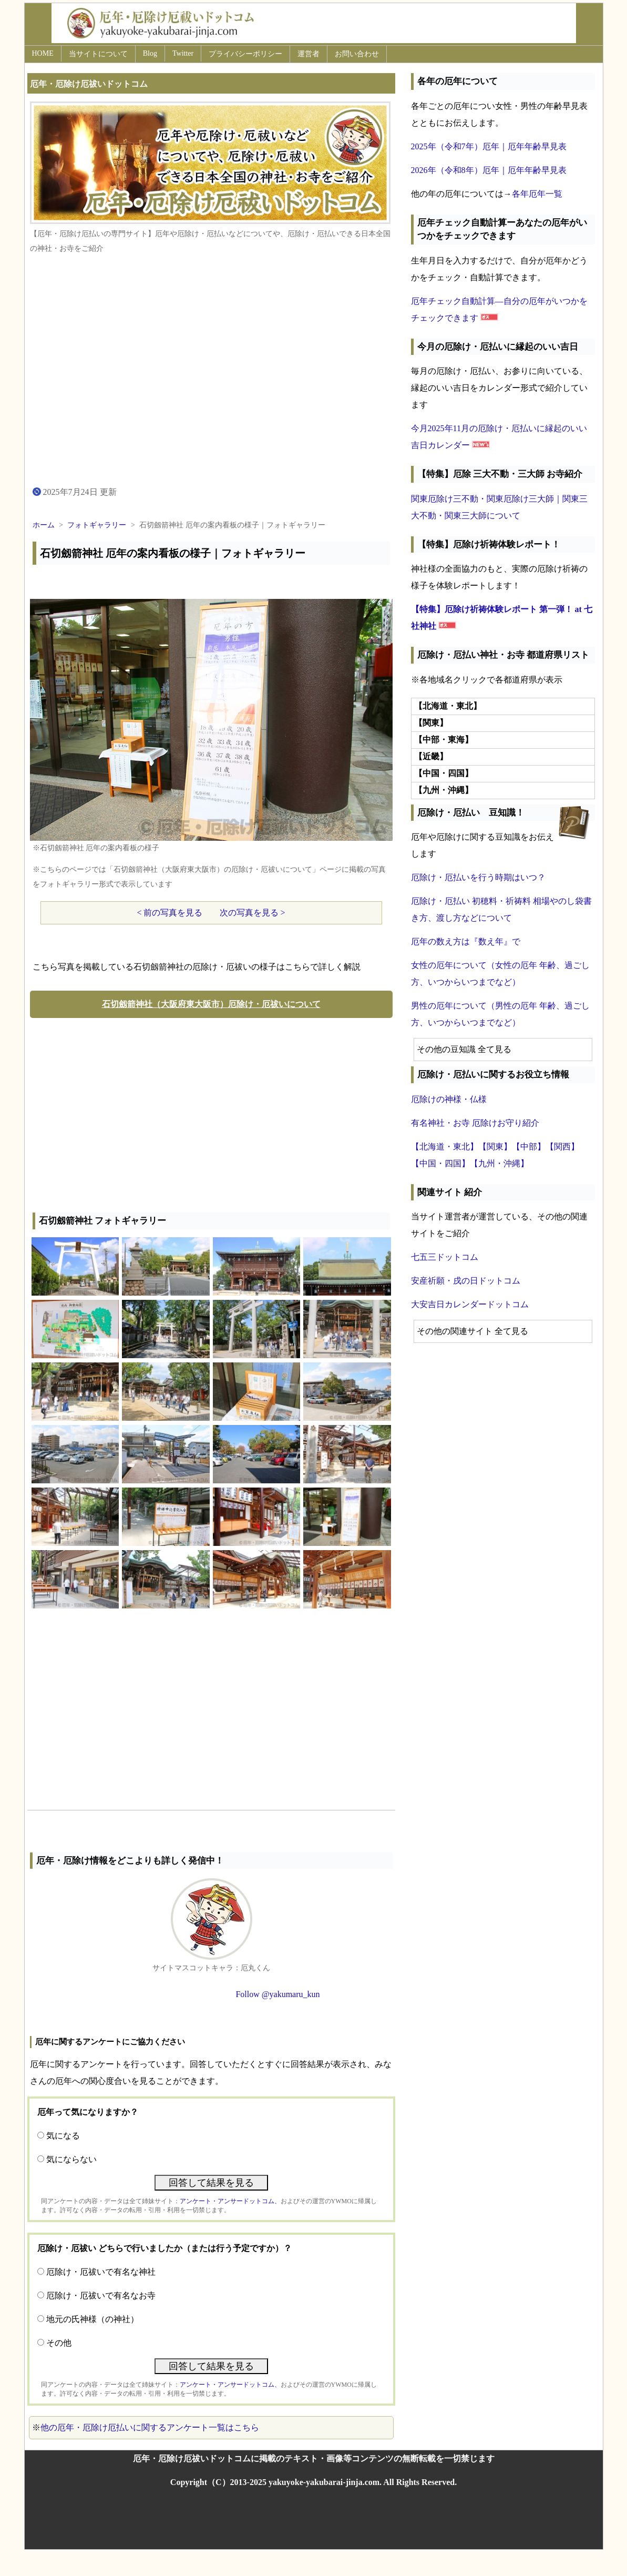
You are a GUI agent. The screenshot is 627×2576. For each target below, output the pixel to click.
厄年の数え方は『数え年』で (465, 941)
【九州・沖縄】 (499, 1163)
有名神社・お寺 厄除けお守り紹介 (475, 1122)
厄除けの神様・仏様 (449, 1099)
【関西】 (562, 1146)
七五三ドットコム (444, 1257)
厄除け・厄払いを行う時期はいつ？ (478, 877)
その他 (58, 2342)
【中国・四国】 (440, 1163)
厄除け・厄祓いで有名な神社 (101, 2271)
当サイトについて (98, 54)
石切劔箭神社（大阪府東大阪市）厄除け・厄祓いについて (211, 1004)
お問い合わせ (357, 54)
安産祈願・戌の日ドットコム (465, 1280)
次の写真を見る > (252, 912)
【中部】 (529, 1146)
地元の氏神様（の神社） (92, 2319)
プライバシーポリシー (245, 54)
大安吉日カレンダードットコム (470, 1304)
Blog (150, 53)
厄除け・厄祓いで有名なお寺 (101, 2295)
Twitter (182, 53)
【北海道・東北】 (444, 1146)
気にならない (71, 2159)
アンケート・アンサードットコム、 (230, 2201)
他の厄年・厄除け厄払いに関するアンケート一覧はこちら (149, 2427)
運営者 (308, 54)
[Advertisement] (211, 1112)
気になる (63, 2135)
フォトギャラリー (96, 525)
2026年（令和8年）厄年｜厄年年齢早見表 (489, 170)
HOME (43, 53)
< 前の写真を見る (169, 912)
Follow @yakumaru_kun (277, 1994)
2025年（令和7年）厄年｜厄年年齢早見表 (489, 146)
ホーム (44, 525)
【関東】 (495, 1146)
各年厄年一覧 (537, 193)
